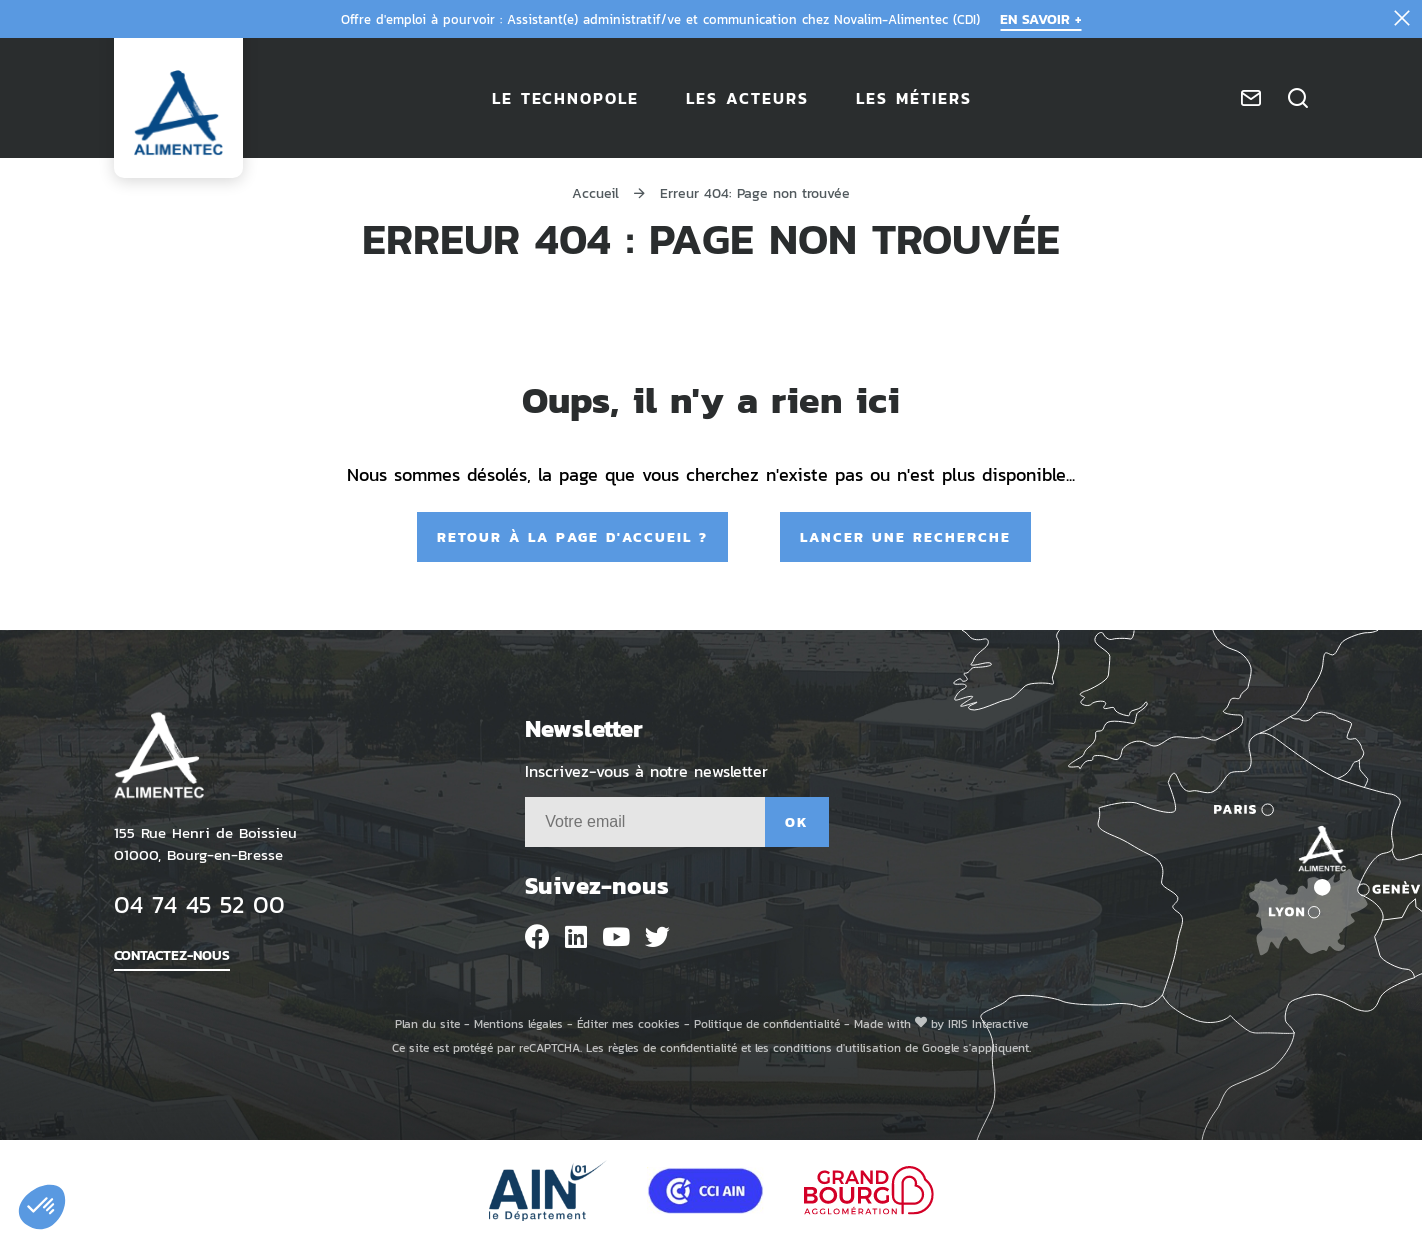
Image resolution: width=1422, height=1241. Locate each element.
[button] (42, 1207)
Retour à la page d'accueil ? (572, 536)
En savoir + (1040, 18)
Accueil (595, 192)
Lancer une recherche (905, 536)
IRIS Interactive (988, 1023)
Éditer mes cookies (628, 1023)
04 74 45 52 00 (199, 903)
